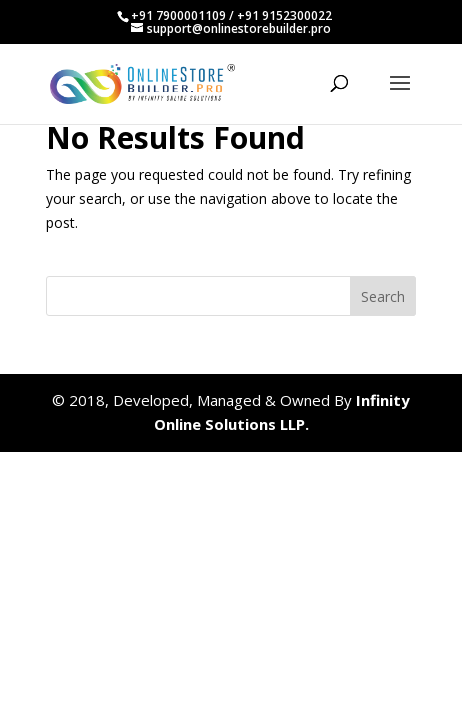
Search (383, 296)
